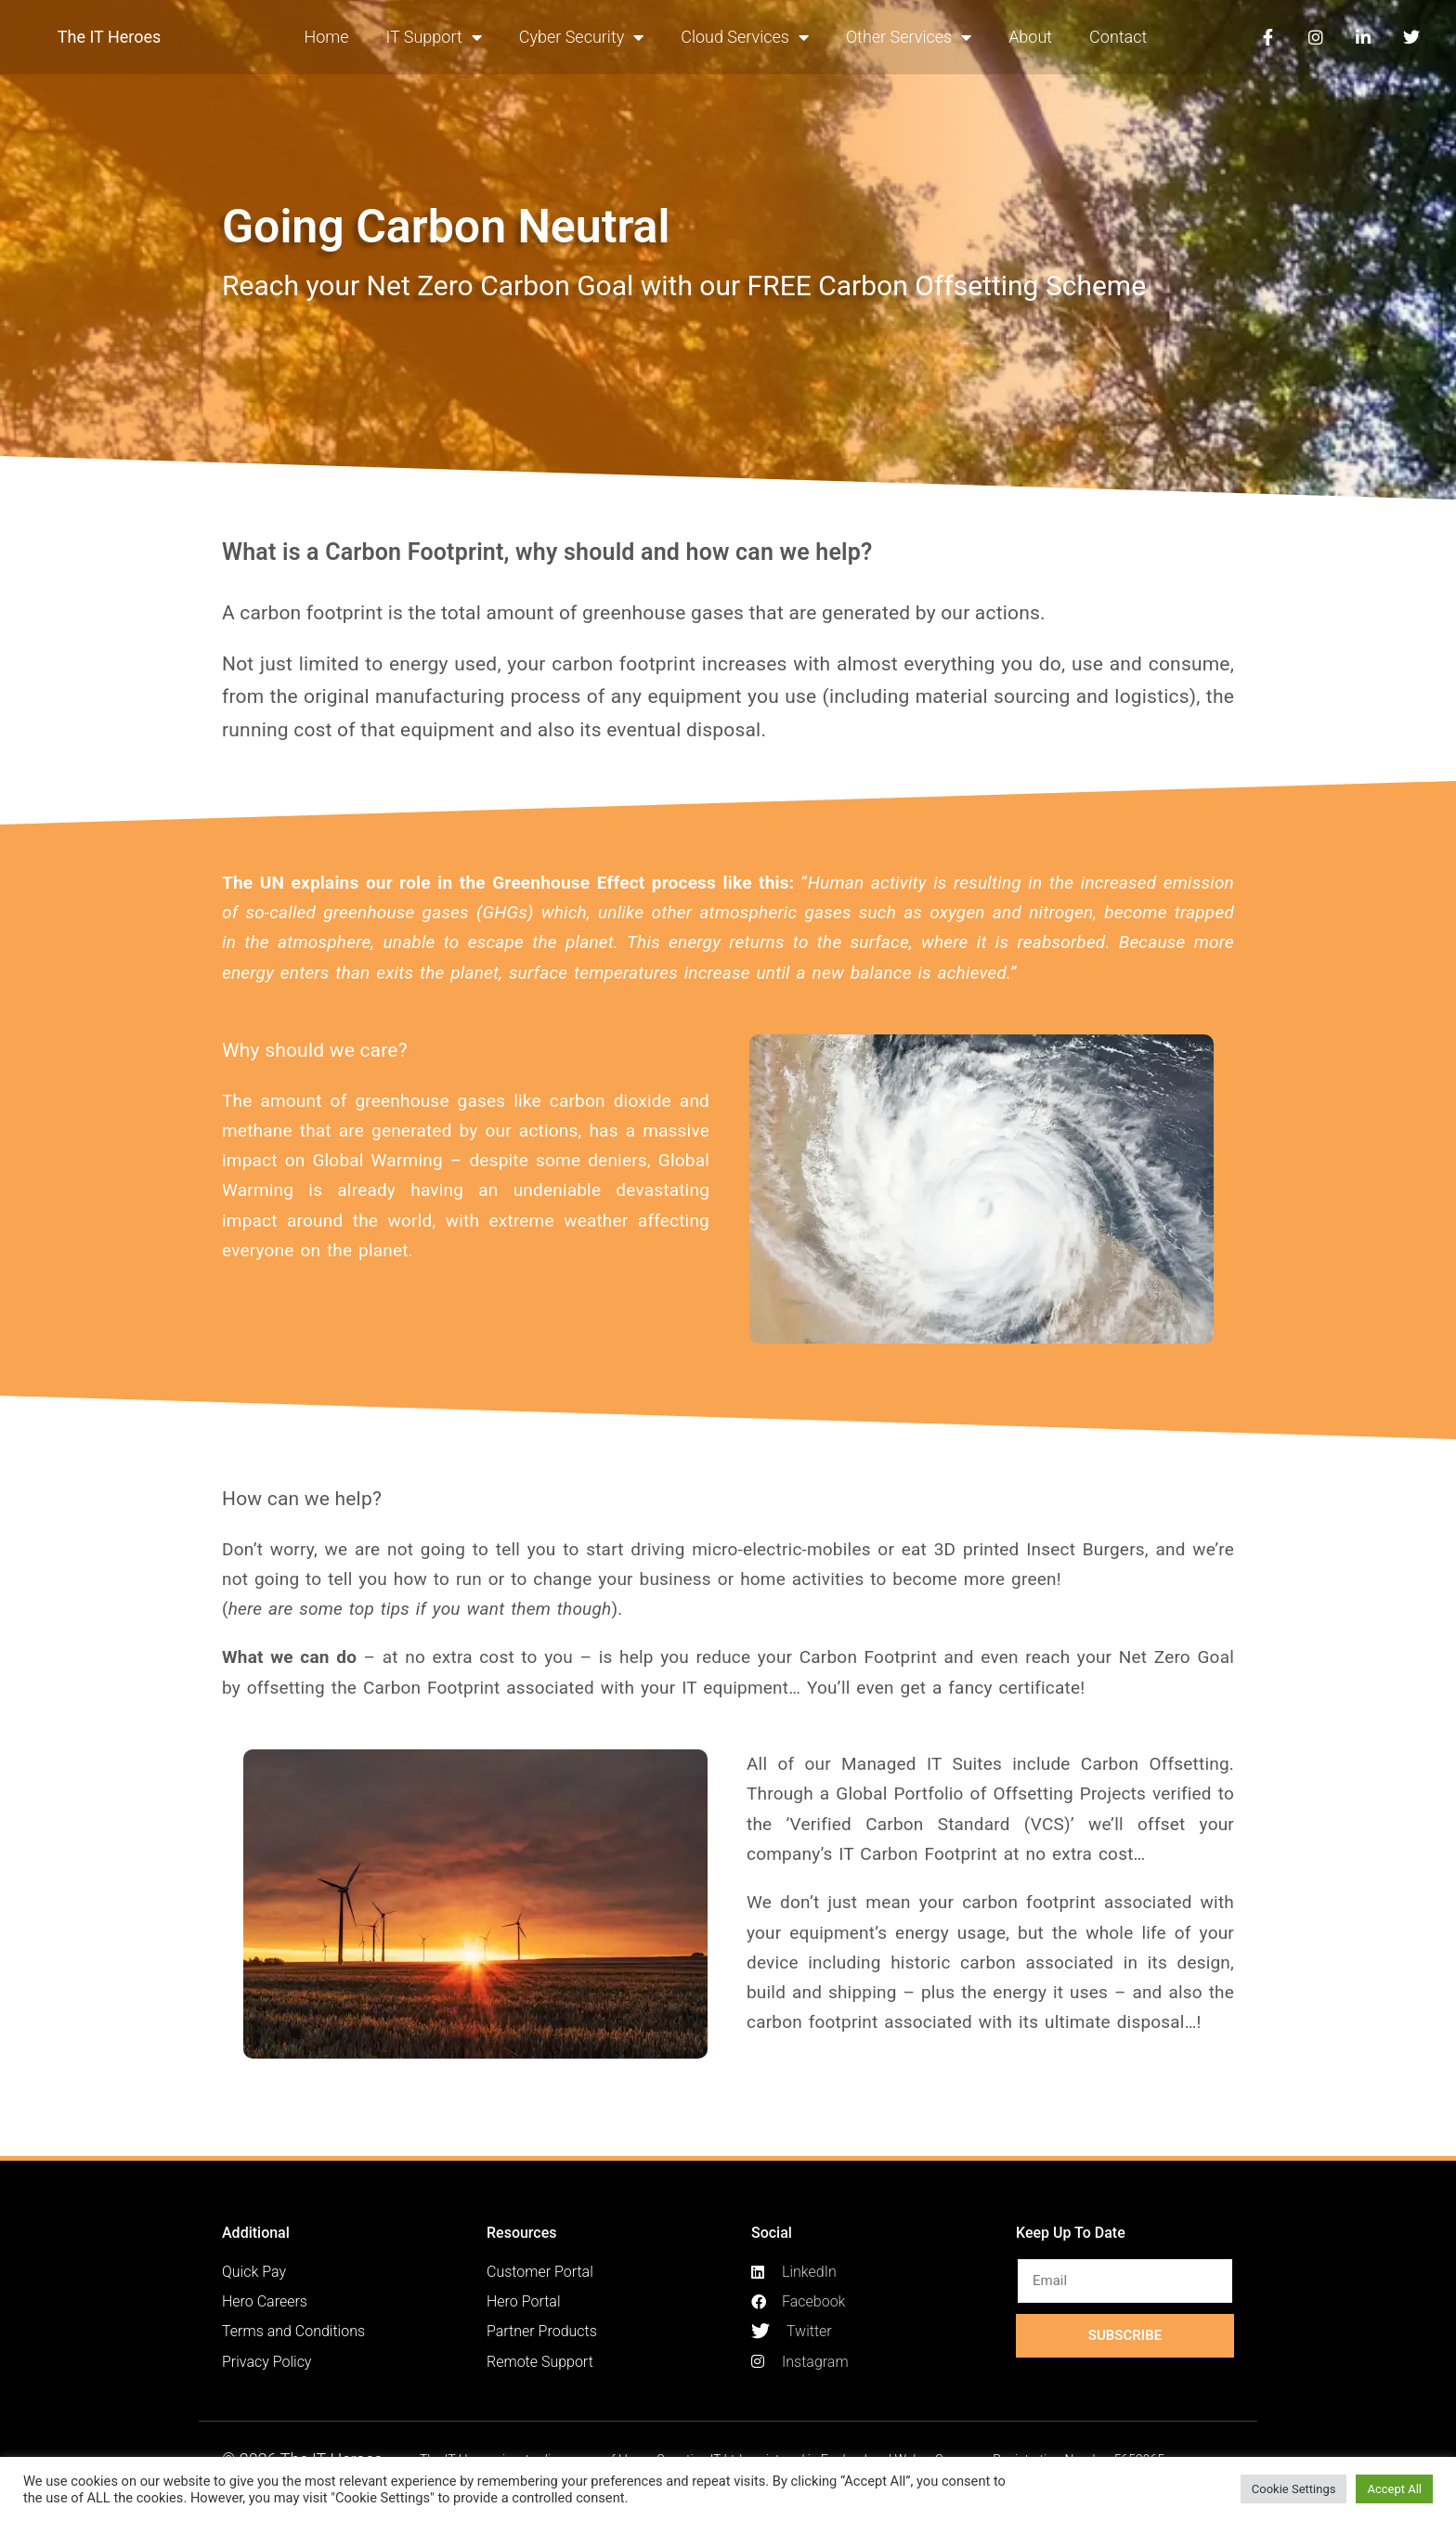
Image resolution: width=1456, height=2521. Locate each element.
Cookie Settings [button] (1294, 2489)
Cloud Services (745, 37)
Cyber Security (581, 37)
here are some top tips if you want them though (420, 1608)
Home (326, 36)
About (1030, 36)
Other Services (908, 37)
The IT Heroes (110, 36)
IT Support (434, 37)
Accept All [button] (1394, 2489)
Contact (1118, 36)
